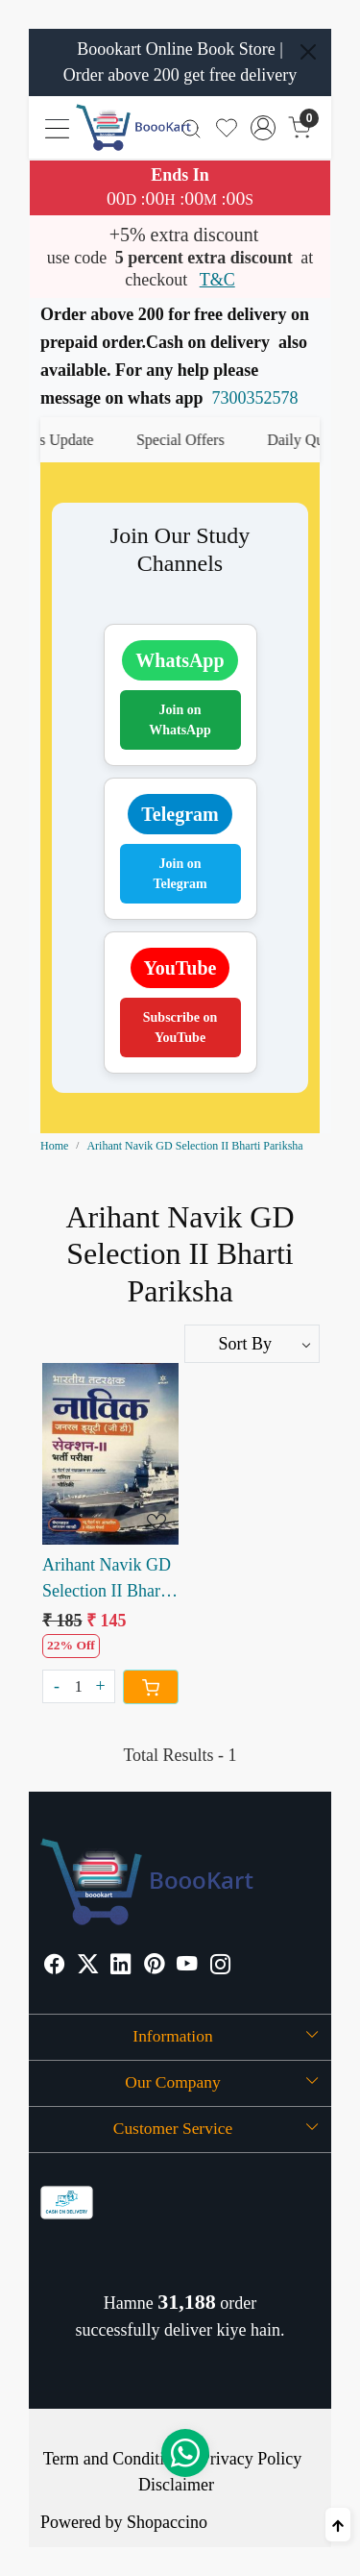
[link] (191, 127)
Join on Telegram (179, 873)
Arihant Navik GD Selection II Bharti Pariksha (106, 1579)
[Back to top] (337, 2524)
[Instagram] (220, 1966)
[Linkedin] (121, 1966)
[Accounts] (263, 127)
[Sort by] (252, 1344)
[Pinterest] (154, 1966)
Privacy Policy (251, 2458)
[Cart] (151, 1687)
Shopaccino (167, 2522)
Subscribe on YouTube (180, 1027)
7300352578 (255, 398)
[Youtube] (187, 1966)
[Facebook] (54, 1966)
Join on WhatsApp (180, 720)
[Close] (308, 52)
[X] (88, 1966)
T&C (217, 279)
